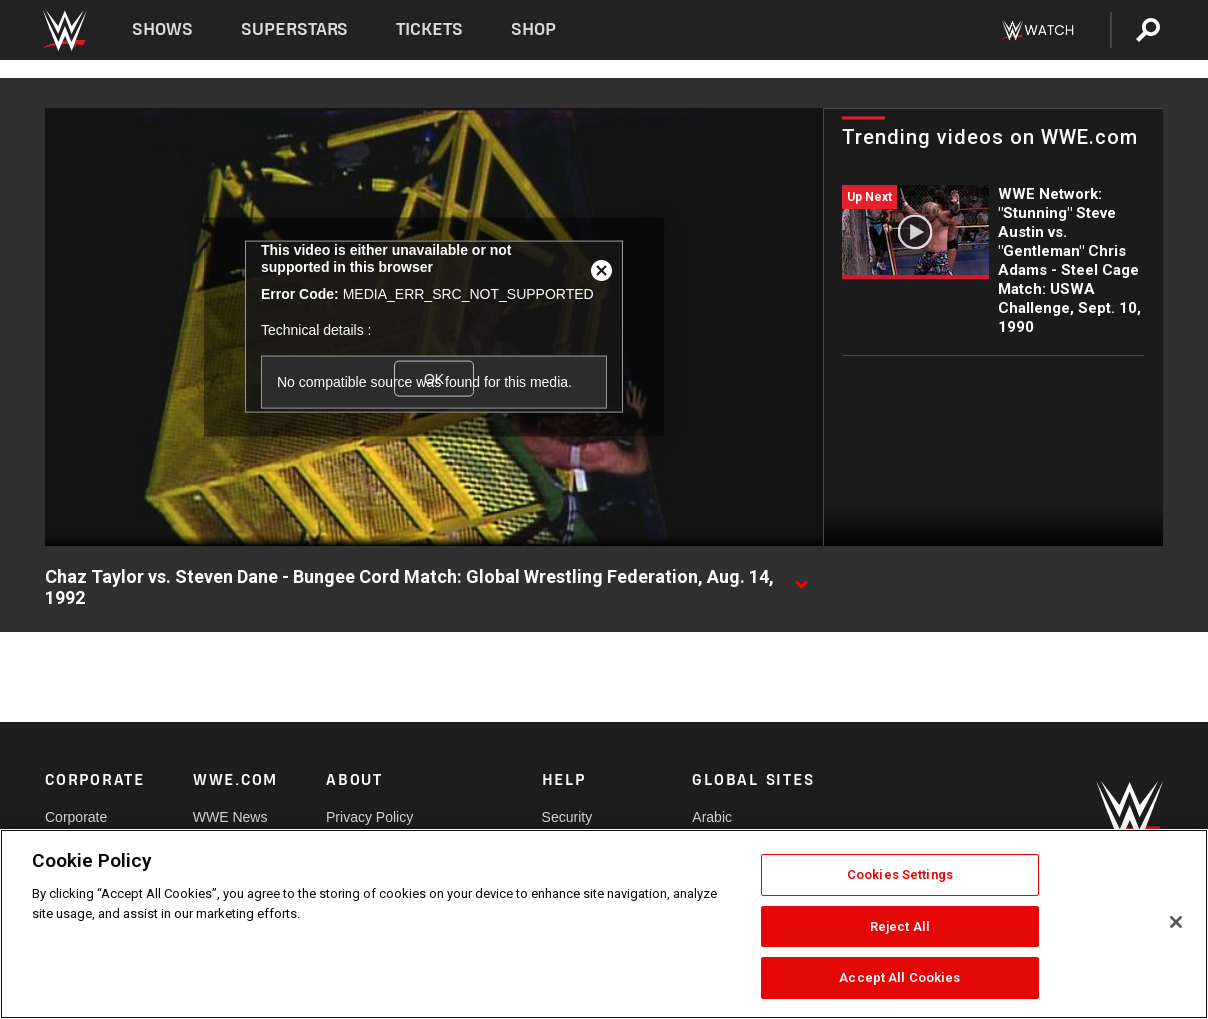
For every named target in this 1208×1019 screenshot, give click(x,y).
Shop (533, 29)
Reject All (900, 926)
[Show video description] (801, 578)
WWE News (230, 817)
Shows (162, 29)
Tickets (429, 29)
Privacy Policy (369, 817)
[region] (604, 924)
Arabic (712, 817)
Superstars (295, 29)
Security (567, 817)
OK (434, 378)
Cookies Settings (900, 874)
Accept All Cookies (899, 977)
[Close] (1176, 922)
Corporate (76, 817)
